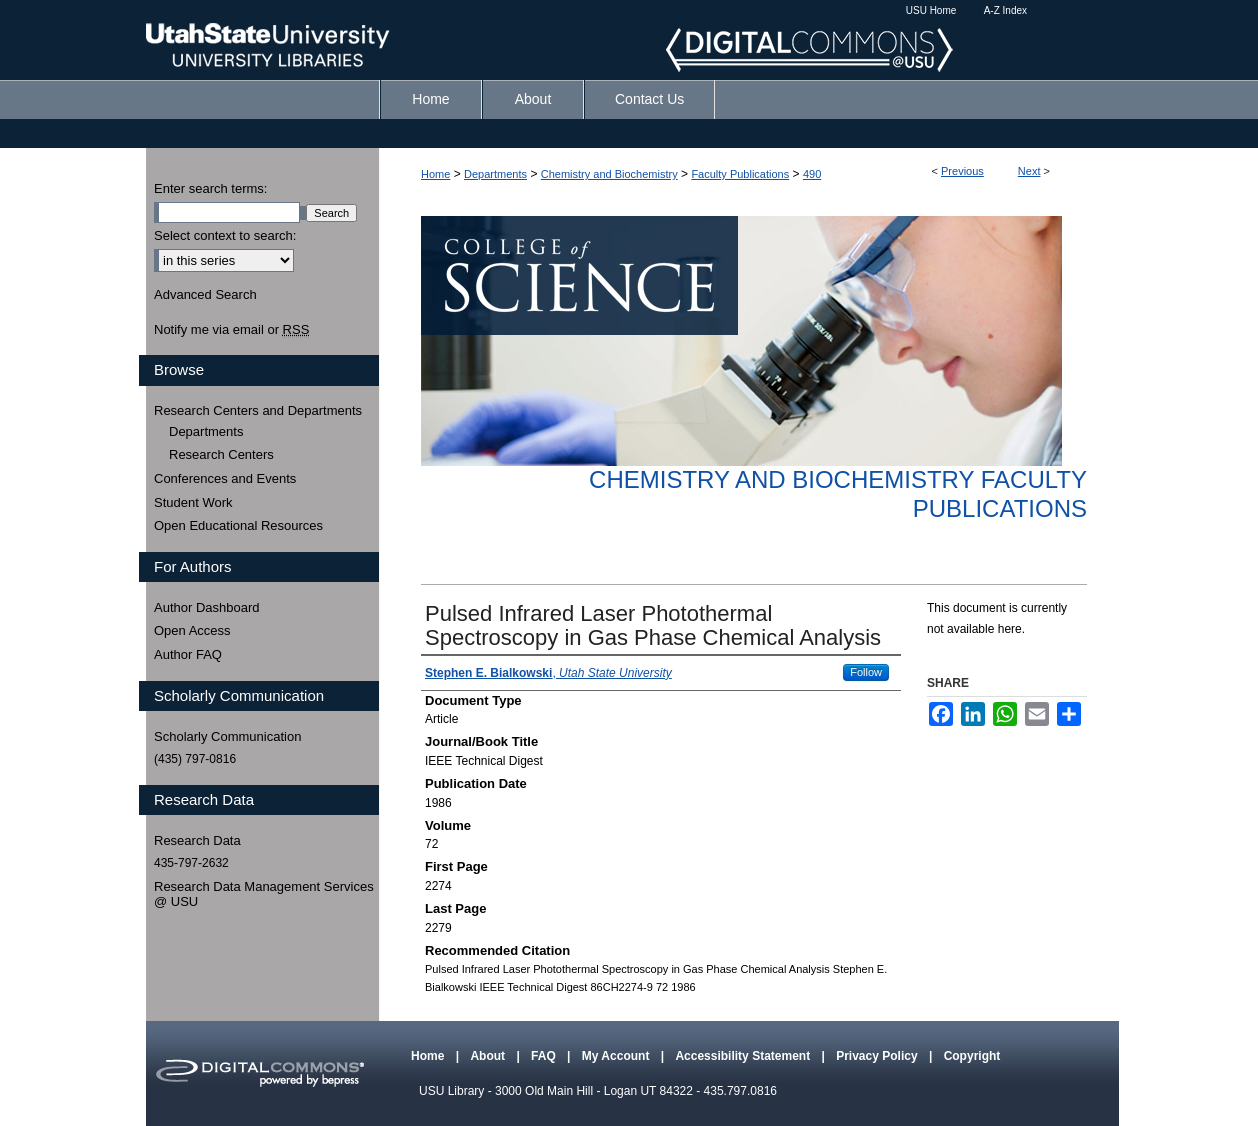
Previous (962, 171)
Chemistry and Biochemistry (609, 174)
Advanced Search (205, 294)
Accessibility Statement (744, 1056)
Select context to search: (225, 235)
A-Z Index (1005, 10)
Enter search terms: (210, 188)
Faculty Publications (740, 174)
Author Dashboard (207, 607)
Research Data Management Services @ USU (264, 894)
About (489, 1056)
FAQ (545, 1056)
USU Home (931, 10)
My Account (617, 1056)
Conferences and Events (225, 478)
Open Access (192, 630)
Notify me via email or (231, 330)
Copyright (972, 1056)
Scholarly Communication (227, 736)
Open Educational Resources (238, 525)
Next (1029, 171)
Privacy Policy (878, 1056)
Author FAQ (188, 654)
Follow (866, 672)
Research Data (197, 840)
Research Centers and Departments (258, 410)
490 (812, 174)
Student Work (193, 502)
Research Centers (221, 454)
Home (435, 174)
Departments (495, 174)
